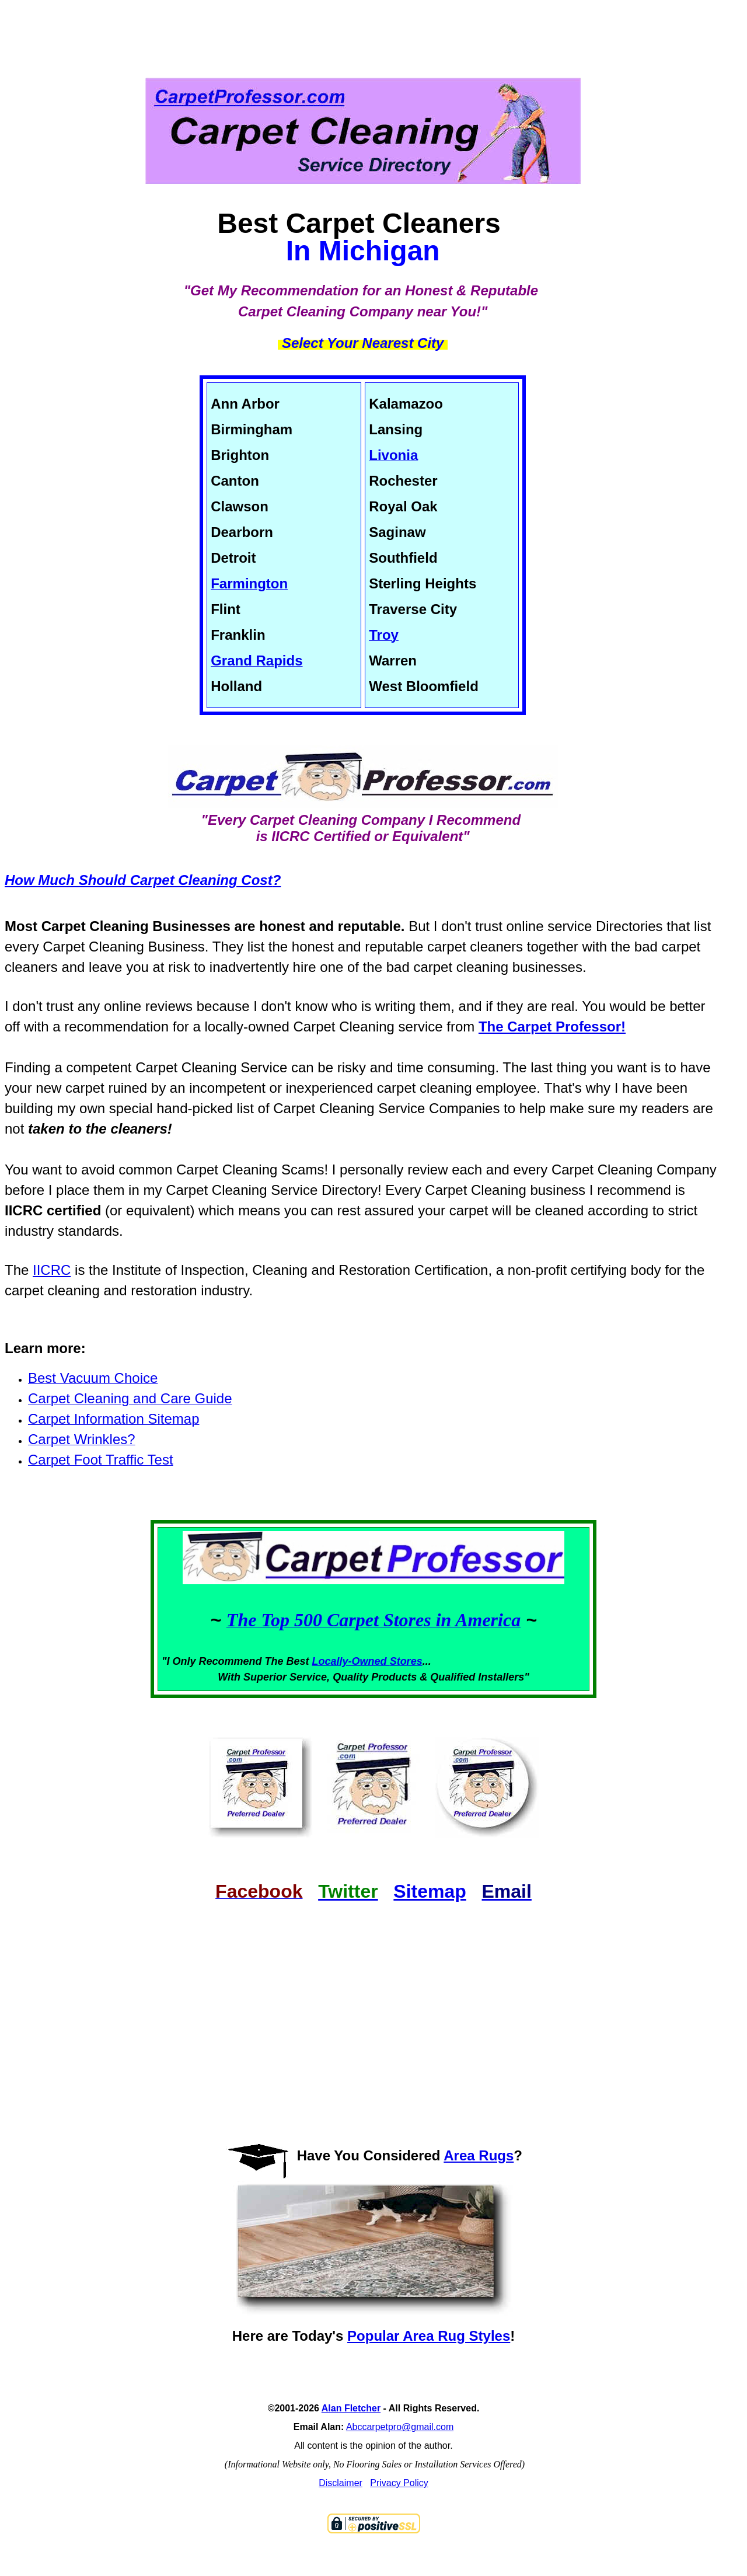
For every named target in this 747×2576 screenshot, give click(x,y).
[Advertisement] (373, 28)
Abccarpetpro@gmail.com (399, 2427)
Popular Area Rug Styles (428, 2336)
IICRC (52, 1270)
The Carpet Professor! (552, 1026)
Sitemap (429, 1891)
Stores (406, 1661)
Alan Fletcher (351, 2408)
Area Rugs (479, 2155)
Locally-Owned (351, 1661)
